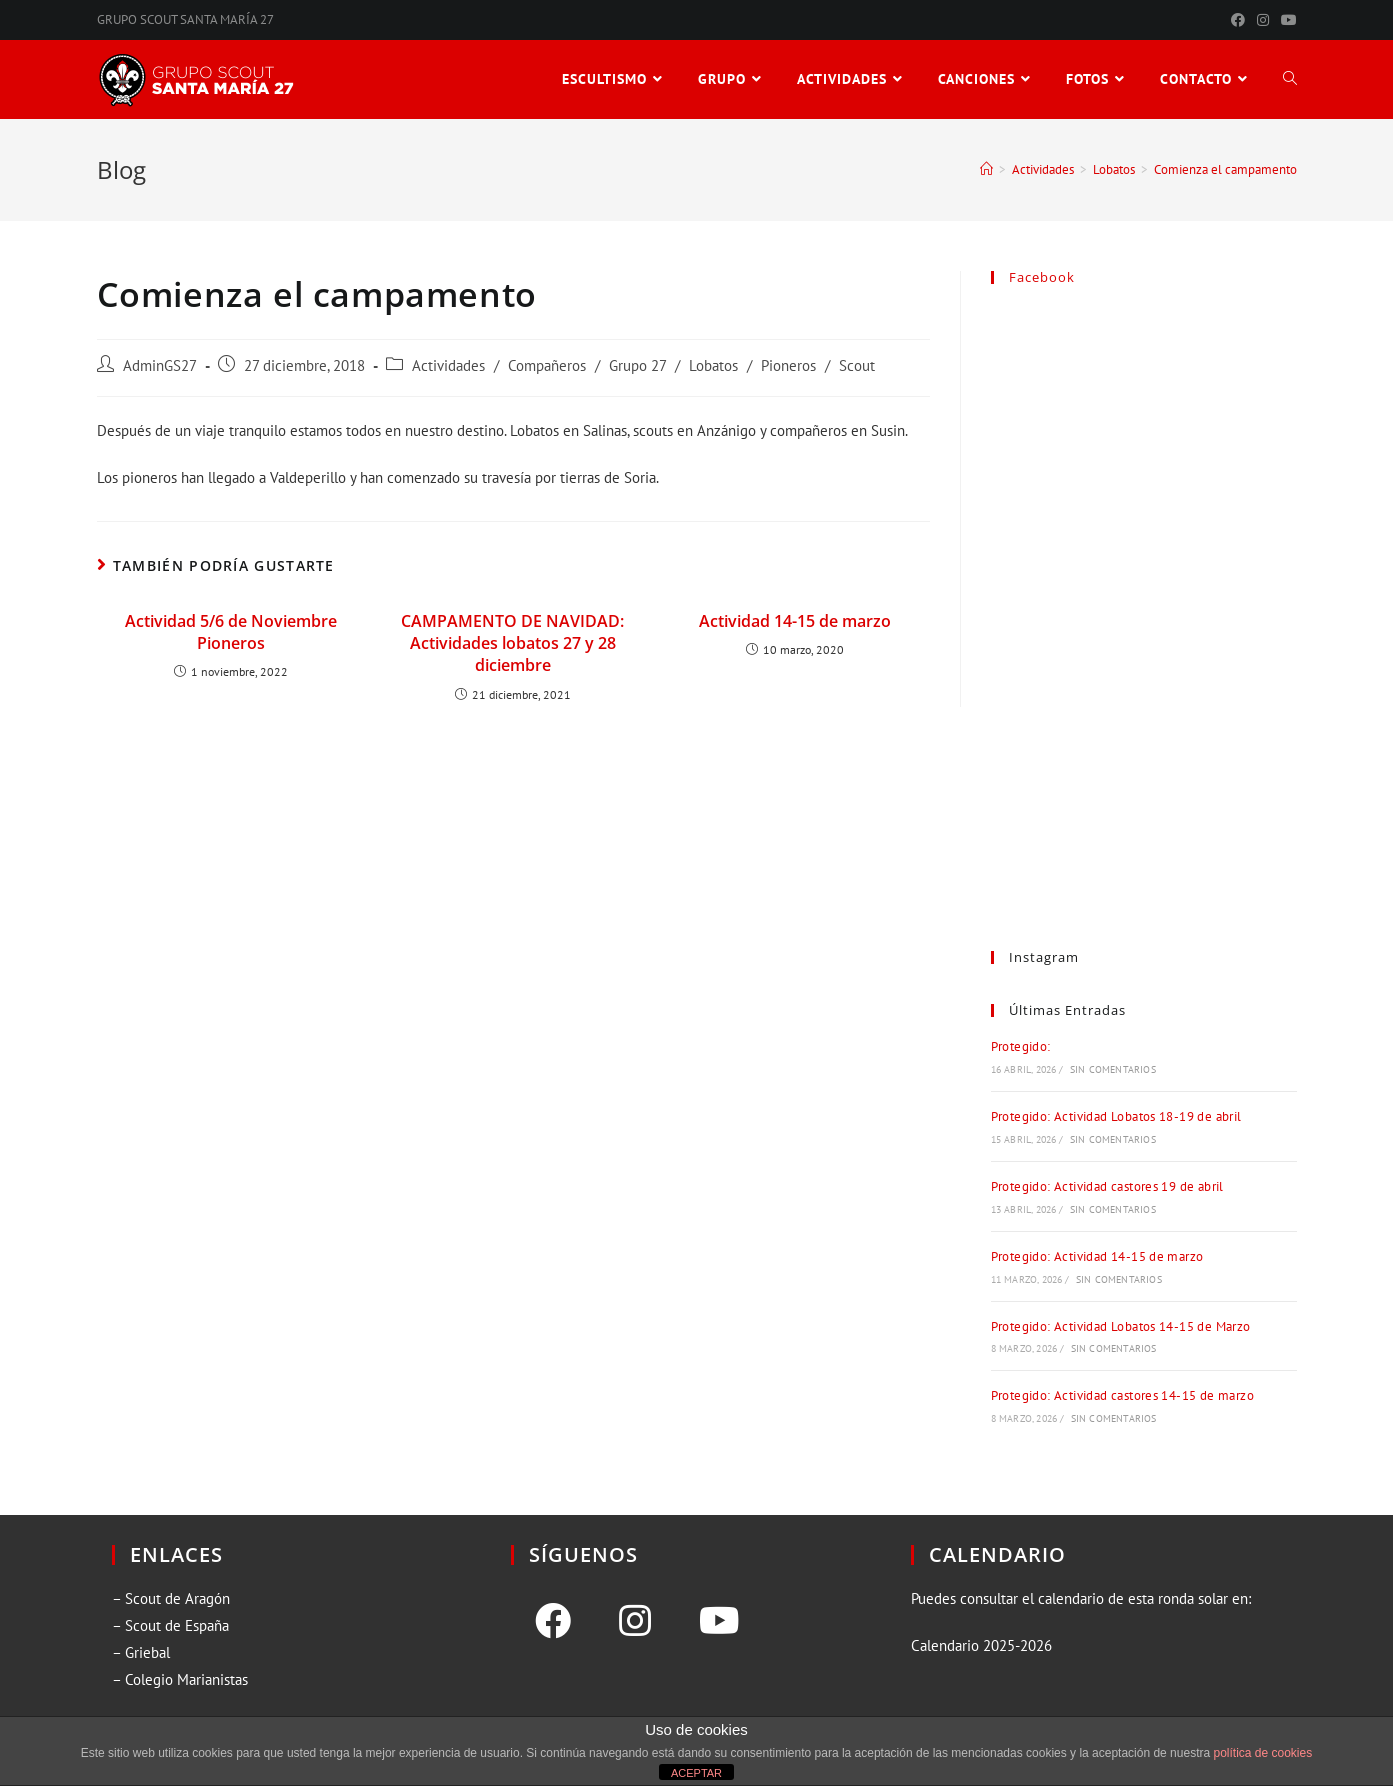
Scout (857, 365)
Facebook (1042, 277)
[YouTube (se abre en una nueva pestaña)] (1286, 20)
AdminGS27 (160, 365)
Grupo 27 (637, 365)
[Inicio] (986, 169)
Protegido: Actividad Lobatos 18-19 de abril (1116, 1116)
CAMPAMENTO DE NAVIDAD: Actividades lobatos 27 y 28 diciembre (512, 643)
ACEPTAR (696, 1773)
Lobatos (713, 365)
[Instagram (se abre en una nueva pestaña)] (1263, 20)
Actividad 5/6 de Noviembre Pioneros (231, 632)
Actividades (448, 365)
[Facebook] (553, 1621)
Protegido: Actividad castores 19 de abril (1107, 1186)
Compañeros (547, 365)
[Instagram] (635, 1621)
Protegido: (1021, 1046)
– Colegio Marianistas (180, 1679)
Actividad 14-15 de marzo (795, 621)
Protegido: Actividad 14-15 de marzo (1097, 1256)
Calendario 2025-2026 (981, 1645)
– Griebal (141, 1652)
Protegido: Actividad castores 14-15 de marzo (1123, 1395)
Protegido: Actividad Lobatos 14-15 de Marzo (1121, 1326)
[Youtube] (719, 1621)
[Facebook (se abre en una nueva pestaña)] (1238, 20)
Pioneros (788, 365)
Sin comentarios (1113, 1069)
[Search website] (1290, 79)
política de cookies (1262, 1753)
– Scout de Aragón (171, 1598)
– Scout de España (170, 1625)
